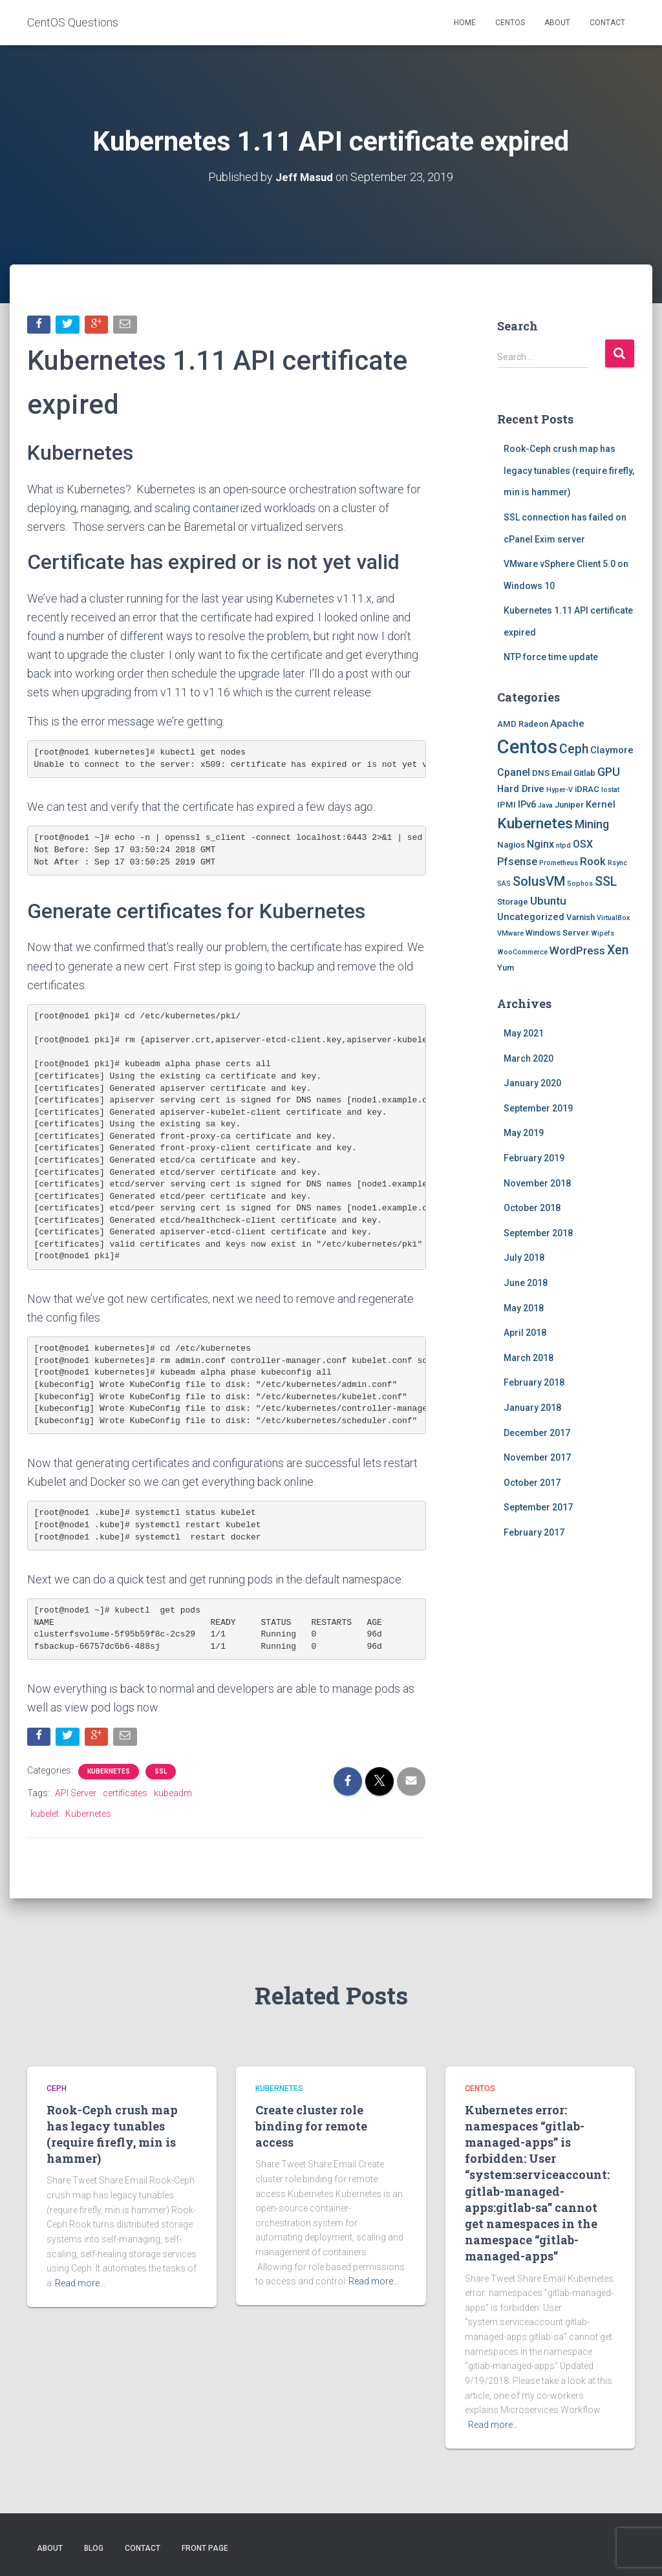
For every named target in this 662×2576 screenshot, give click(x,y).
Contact (607, 22)
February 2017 (534, 1532)
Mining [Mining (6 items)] (592, 824)
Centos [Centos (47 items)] (527, 746)
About (557, 22)
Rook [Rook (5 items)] (593, 861)
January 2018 (532, 1407)
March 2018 (528, 1357)
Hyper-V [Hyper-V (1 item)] (559, 789)
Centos (510, 22)
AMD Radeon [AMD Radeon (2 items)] (522, 724)
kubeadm (173, 1795)
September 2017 (538, 1507)
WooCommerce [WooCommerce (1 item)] (522, 951)
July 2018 (524, 1257)
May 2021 (524, 1032)
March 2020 (528, 1058)
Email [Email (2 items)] (561, 773)
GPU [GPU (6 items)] (608, 771)
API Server (75, 1795)
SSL (161, 1773)
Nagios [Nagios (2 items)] (511, 845)
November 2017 (537, 1457)
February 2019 (534, 1157)
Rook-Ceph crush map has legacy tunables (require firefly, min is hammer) (569, 470)
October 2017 (532, 1482)
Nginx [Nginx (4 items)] (540, 844)
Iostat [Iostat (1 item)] (610, 789)
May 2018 (524, 1307)
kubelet (44, 1816)
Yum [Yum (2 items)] (505, 967)
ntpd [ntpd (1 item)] (563, 845)
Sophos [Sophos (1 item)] (580, 883)
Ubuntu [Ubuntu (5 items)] (548, 900)
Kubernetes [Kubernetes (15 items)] (535, 823)
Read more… (80, 2283)
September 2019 (538, 1107)
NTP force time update (551, 657)
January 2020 (532, 1083)
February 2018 (534, 1382)
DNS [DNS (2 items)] (541, 773)
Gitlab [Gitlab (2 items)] (584, 773)
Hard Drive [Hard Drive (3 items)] (520, 788)
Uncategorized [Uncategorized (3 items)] (530, 917)
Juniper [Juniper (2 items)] (569, 804)
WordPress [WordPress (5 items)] (577, 949)
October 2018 (532, 1208)
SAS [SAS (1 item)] (504, 883)
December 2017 (537, 1432)
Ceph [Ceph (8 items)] (573, 748)
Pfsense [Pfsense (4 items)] (517, 861)
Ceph (57, 2088)
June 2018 (526, 1282)
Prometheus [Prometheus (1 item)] (558, 863)
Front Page (205, 2548)
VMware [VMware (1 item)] (510, 933)
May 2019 (524, 1133)
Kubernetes (108, 1773)
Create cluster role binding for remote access (311, 2126)
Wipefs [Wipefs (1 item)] (602, 933)
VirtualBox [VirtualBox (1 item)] (613, 918)
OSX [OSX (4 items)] (583, 844)
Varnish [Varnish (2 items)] (580, 917)
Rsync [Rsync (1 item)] (617, 863)
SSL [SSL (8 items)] (606, 881)
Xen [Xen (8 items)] (617, 949)
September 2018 (538, 1232)
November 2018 (537, 1182)
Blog (93, 2548)
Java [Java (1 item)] (545, 804)
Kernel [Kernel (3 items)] (600, 804)
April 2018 (525, 1332)
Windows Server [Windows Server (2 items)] (557, 933)
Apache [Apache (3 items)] (567, 723)
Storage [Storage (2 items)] (512, 901)
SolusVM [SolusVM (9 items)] (539, 880)
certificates (125, 1795)
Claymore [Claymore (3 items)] (612, 749)
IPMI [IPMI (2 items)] (506, 804)
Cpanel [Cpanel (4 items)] (513, 772)
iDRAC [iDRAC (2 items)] (587, 788)
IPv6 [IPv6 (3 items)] (527, 804)
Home (465, 22)
